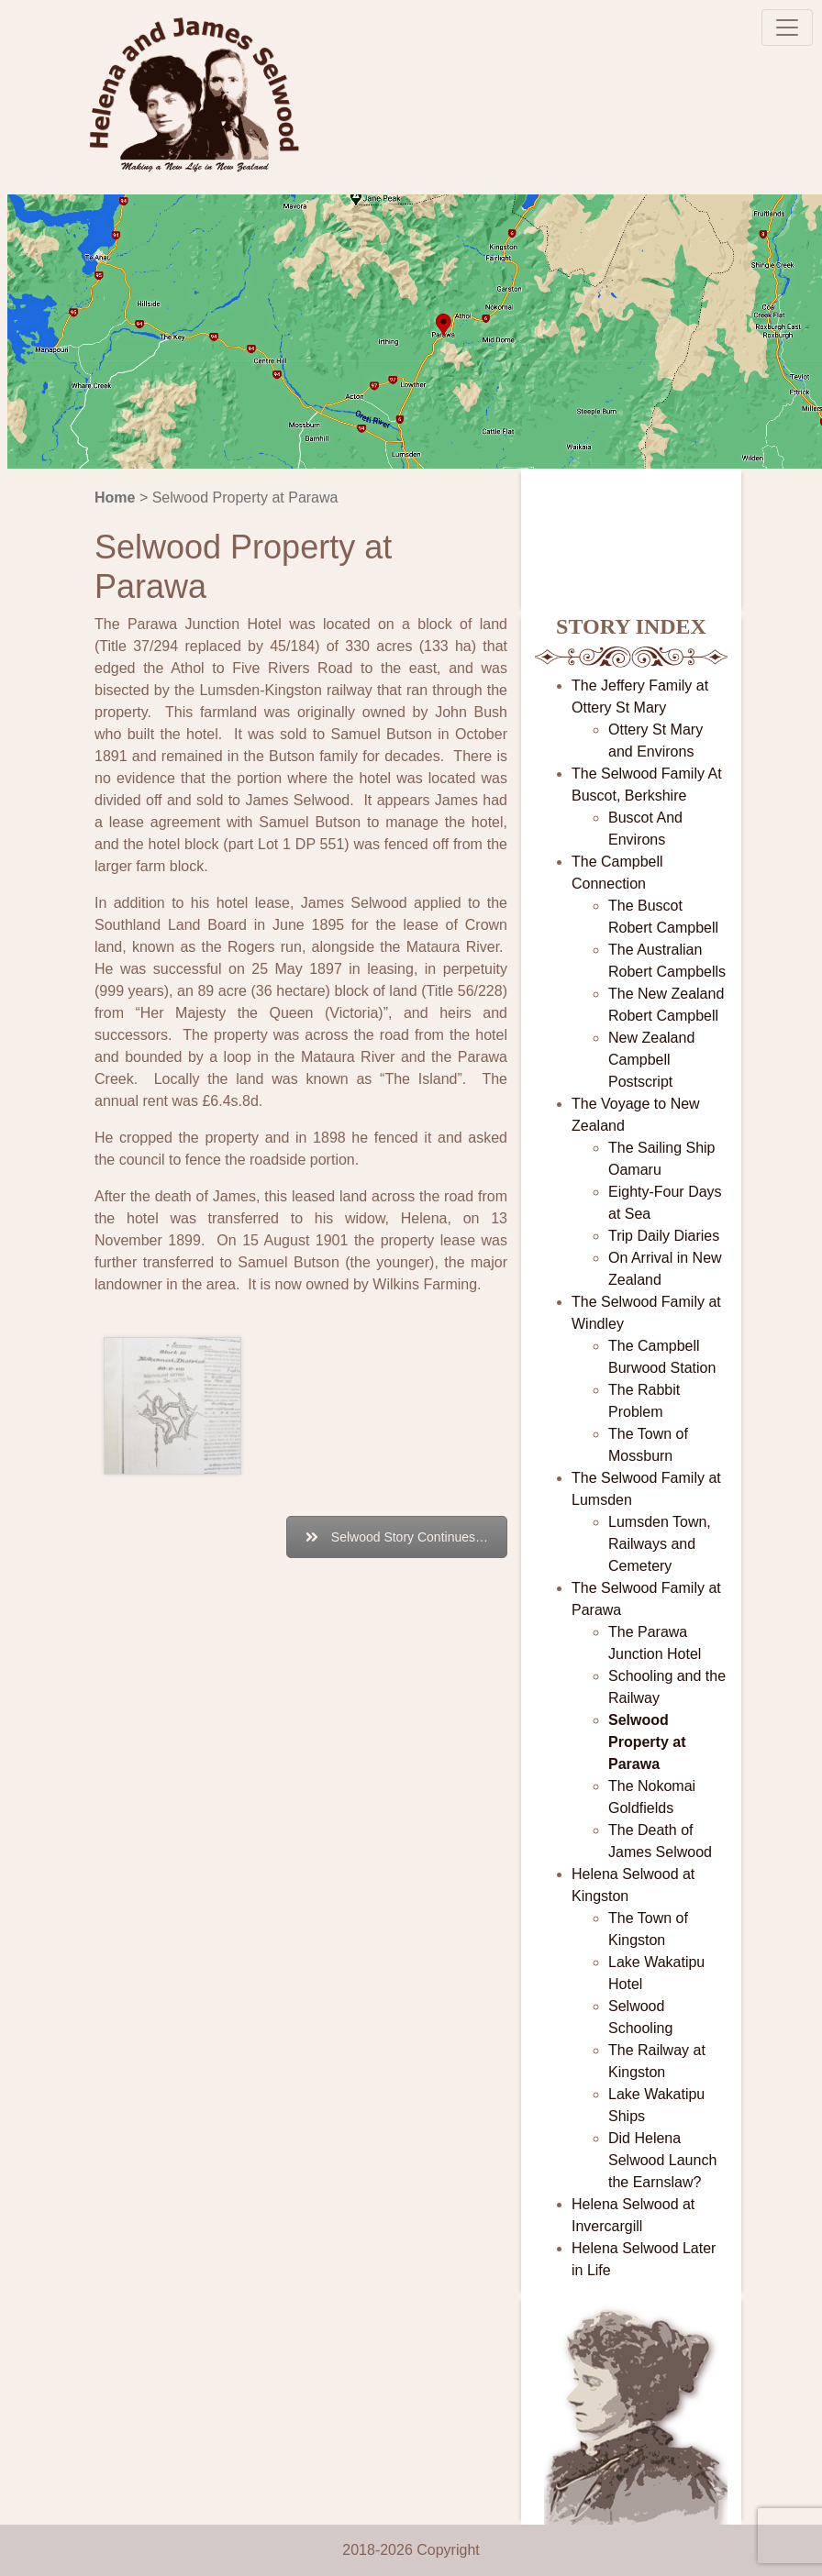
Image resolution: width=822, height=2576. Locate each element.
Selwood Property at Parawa (646, 1742)
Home (114, 497)
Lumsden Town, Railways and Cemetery (659, 1544)
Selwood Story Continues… (396, 1537)
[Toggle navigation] (787, 27)
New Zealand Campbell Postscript (651, 1059)
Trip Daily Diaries (663, 1236)
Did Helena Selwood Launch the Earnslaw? (662, 2160)
